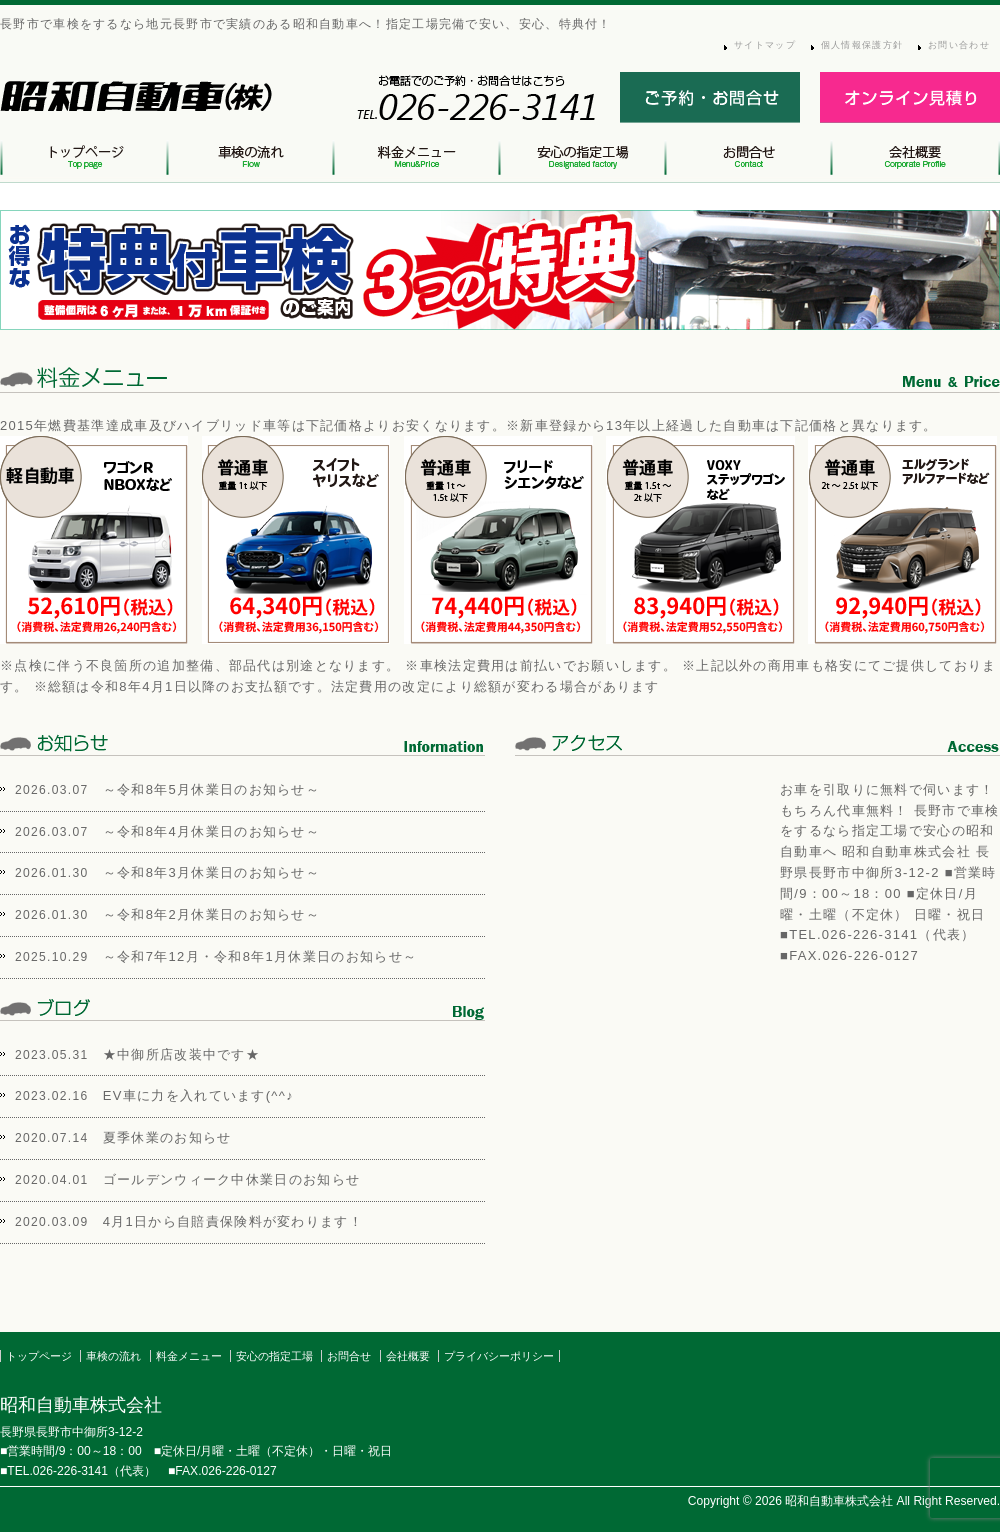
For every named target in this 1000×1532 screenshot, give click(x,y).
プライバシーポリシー (499, 1356)
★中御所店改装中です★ (181, 1054)
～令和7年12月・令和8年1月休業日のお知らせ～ (260, 956)
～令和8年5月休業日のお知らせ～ (211, 789)
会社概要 (408, 1356)
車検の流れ (113, 1356)
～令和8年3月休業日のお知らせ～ (211, 872)
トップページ (39, 1356)
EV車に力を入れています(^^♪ (198, 1095)
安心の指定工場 (274, 1356)
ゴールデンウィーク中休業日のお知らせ (231, 1179)
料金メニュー (189, 1356)
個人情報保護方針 (862, 45)
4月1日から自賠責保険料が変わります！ (233, 1221)
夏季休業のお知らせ (167, 1137)
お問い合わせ (959, 45)
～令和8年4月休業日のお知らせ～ (211, 831)
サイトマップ (765, 45)
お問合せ (349, 1356)
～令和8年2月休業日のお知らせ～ (211, 914)
